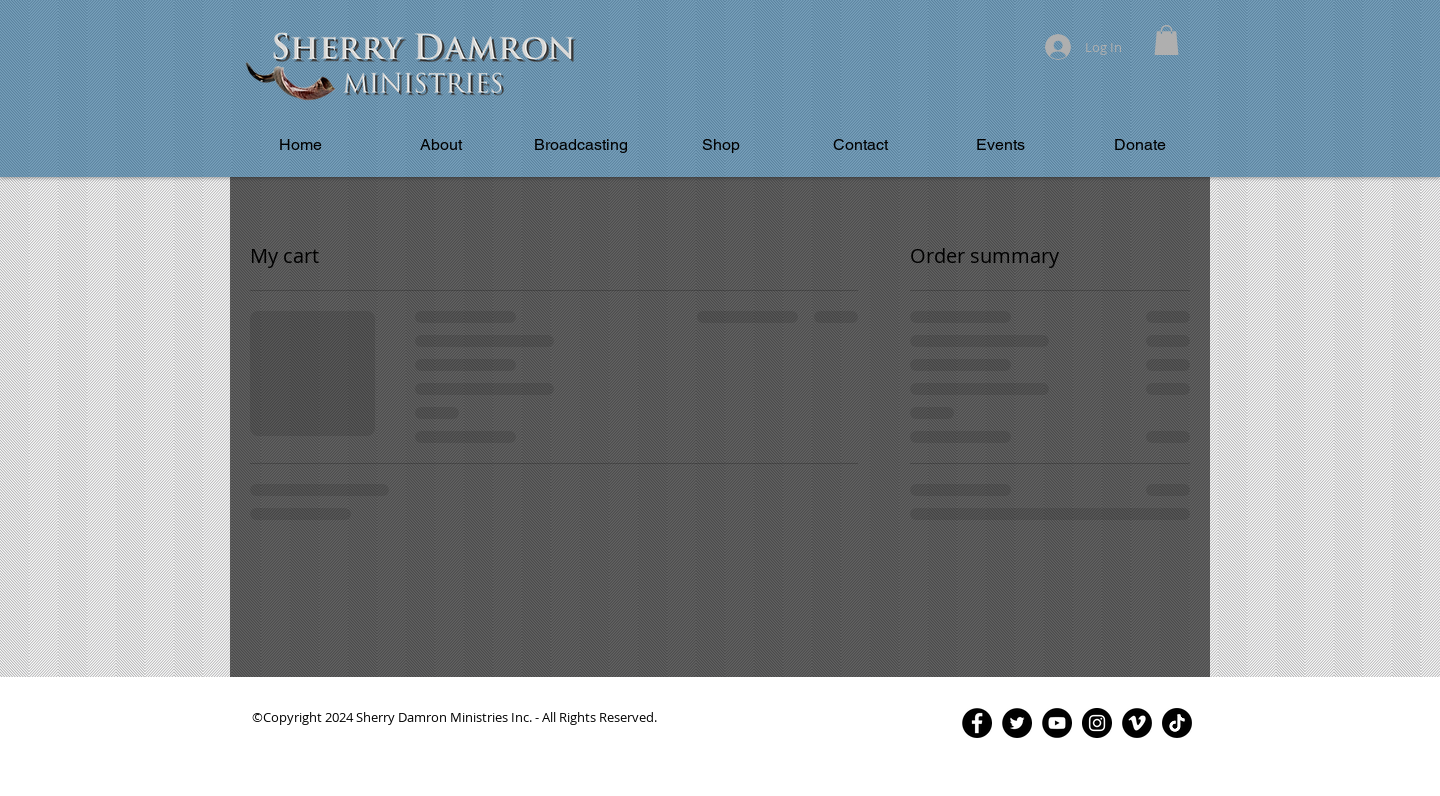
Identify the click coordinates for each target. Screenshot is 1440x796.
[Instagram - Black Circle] (1097, 723)
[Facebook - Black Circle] (977, 723)
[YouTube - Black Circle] (1057, 723)
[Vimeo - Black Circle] (1137, 723)
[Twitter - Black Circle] (1017, 723)
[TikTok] (1177, 723)
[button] (1166, 40)
